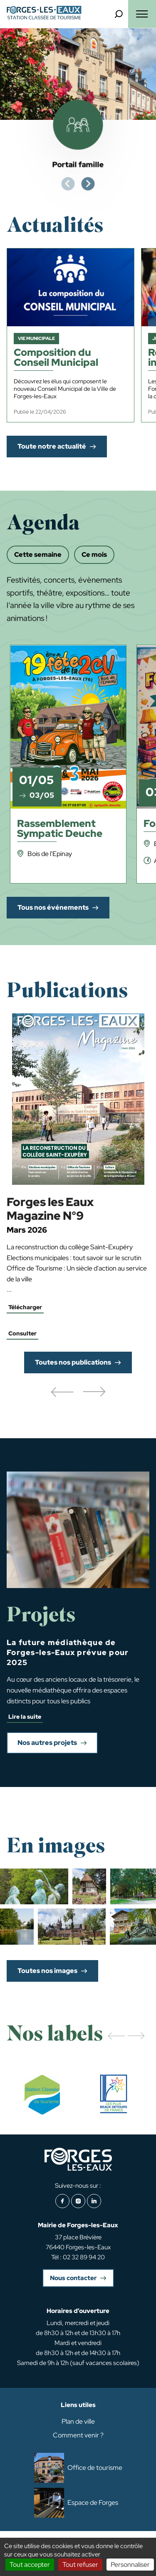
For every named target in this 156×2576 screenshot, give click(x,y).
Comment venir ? (78, 2435)
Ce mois (94, 554)
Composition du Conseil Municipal (56, 358)
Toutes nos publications (73, 1362)
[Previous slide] (68, 184)
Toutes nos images (47, 1970)
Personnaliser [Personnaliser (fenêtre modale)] (130, 2564)
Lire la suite (24, 1716)
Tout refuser (80, 2564)
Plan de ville (78, 2421)
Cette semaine (38, 554)
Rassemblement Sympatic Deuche (59, 829)
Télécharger (25, 1307)
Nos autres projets (47, 1742)
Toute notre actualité (51, 446)
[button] (62, 1392)
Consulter (22, 1333)
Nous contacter (73, 2278)
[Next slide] (88, 184)
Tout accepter (30, 2564)
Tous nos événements (53, 907)
